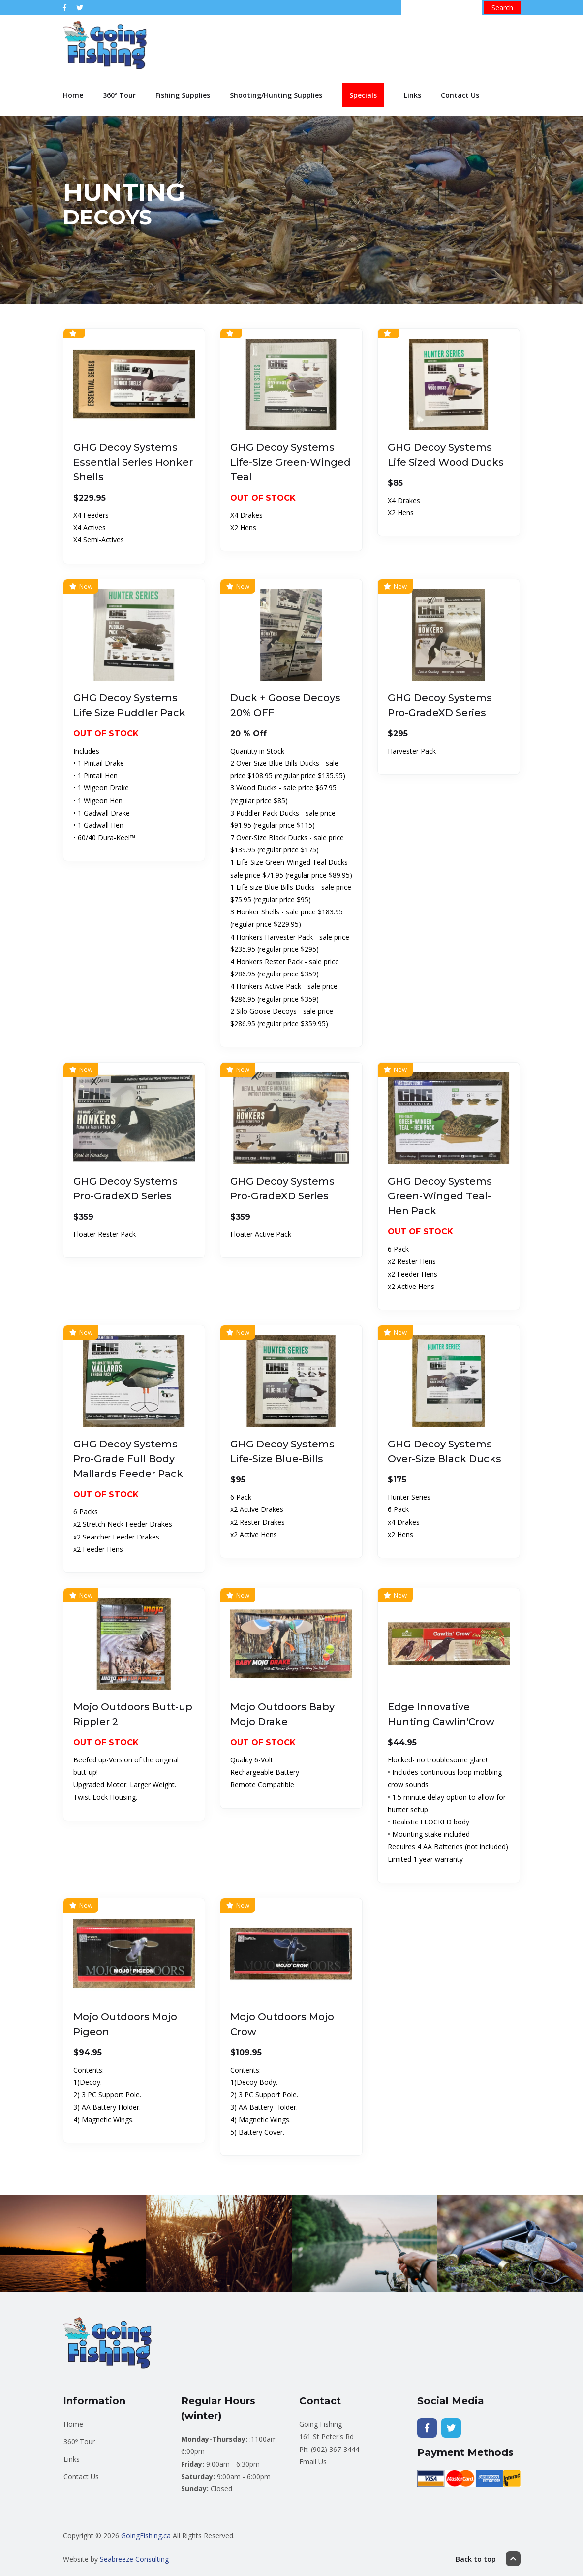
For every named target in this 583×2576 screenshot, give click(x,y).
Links (412, 95)
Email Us (313, 2461)
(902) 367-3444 (335, 2449)
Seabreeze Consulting (134, 2559)
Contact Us (460, 95)
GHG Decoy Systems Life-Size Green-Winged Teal (290, 462)
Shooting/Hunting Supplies (276, 95)
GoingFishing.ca (146, 2535)
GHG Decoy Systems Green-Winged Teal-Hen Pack (440, 1196)
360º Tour (119, 95)
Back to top (488, 2558)
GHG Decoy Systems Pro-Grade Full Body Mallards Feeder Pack (128, 1458)
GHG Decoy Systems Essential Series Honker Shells (133, 462)
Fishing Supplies (182, 95)
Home (73, 95)
